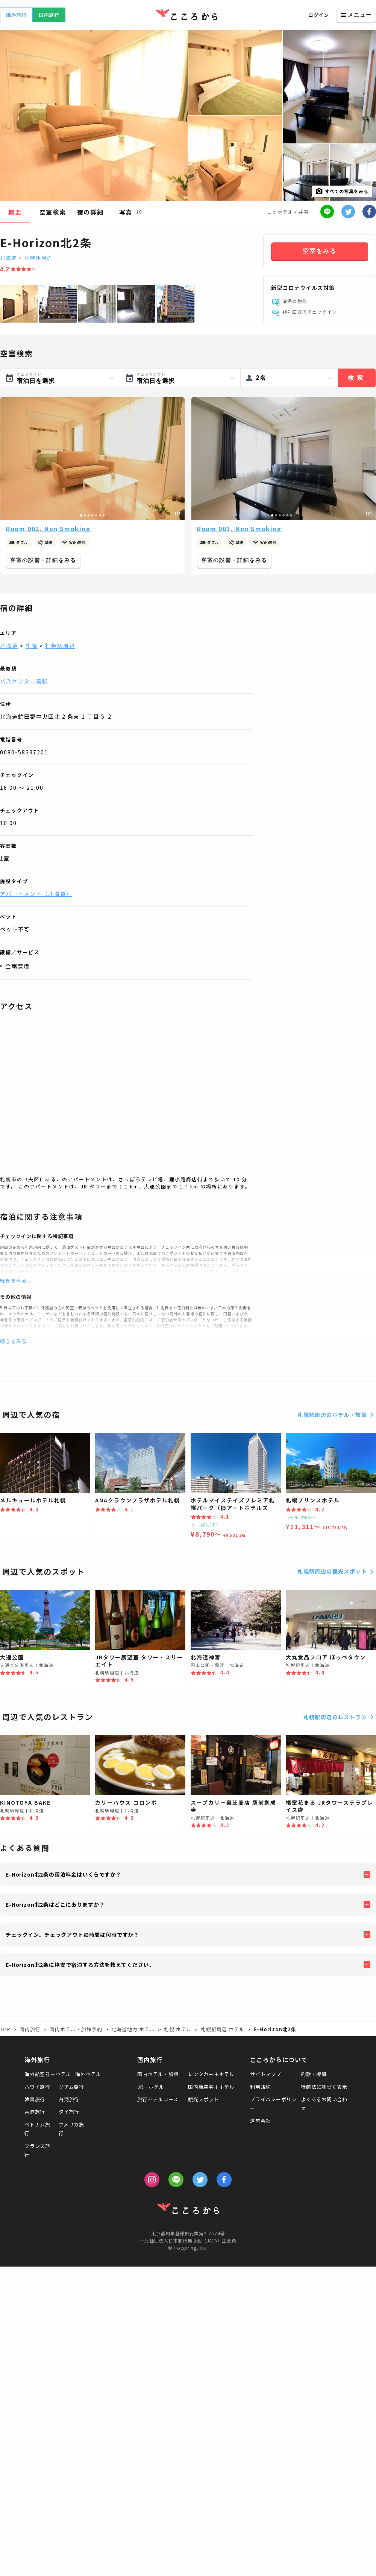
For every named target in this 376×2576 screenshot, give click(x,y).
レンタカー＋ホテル (211, 2074)
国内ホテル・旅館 (158, 2074)
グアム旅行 (71, 2086)
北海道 (8, 257)
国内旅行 (49, 14)
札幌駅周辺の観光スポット (336, 1571)
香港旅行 (34, 2111)
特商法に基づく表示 (324, 2086)
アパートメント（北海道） (36, 893)
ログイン (318, 14)
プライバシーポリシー (273, 2103)
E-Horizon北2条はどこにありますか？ (55, 1904)
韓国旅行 (34, 2099)
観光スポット (203, 2099)
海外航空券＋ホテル (47, 2074)
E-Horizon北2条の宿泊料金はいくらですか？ (63, 1874)
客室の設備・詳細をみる (43, 560)
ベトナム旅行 (37, 2129)
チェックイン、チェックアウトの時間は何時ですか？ (72, 1934)
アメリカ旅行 (71, 2129)
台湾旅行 (69, 2099)
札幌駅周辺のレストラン (339, 1716)
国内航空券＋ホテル (211, 2086)
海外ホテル (88, 2074)
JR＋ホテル (150, 2086)
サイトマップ (265, 2074)
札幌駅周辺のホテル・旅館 (336, 1414)
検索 (357, 378)
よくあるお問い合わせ (324, 2103)
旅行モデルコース (157, 2099)
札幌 (32, 645)
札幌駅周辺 (38, 257)
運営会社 (260, 2120)
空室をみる (320, 251)
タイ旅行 (69, 2111)
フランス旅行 (37, 2150)
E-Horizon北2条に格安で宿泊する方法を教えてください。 (80, 1964)
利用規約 (260, 2086)
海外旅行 (16, 14)
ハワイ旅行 (37, 2086)
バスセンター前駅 (24, 681)
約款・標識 (314, 2074)
